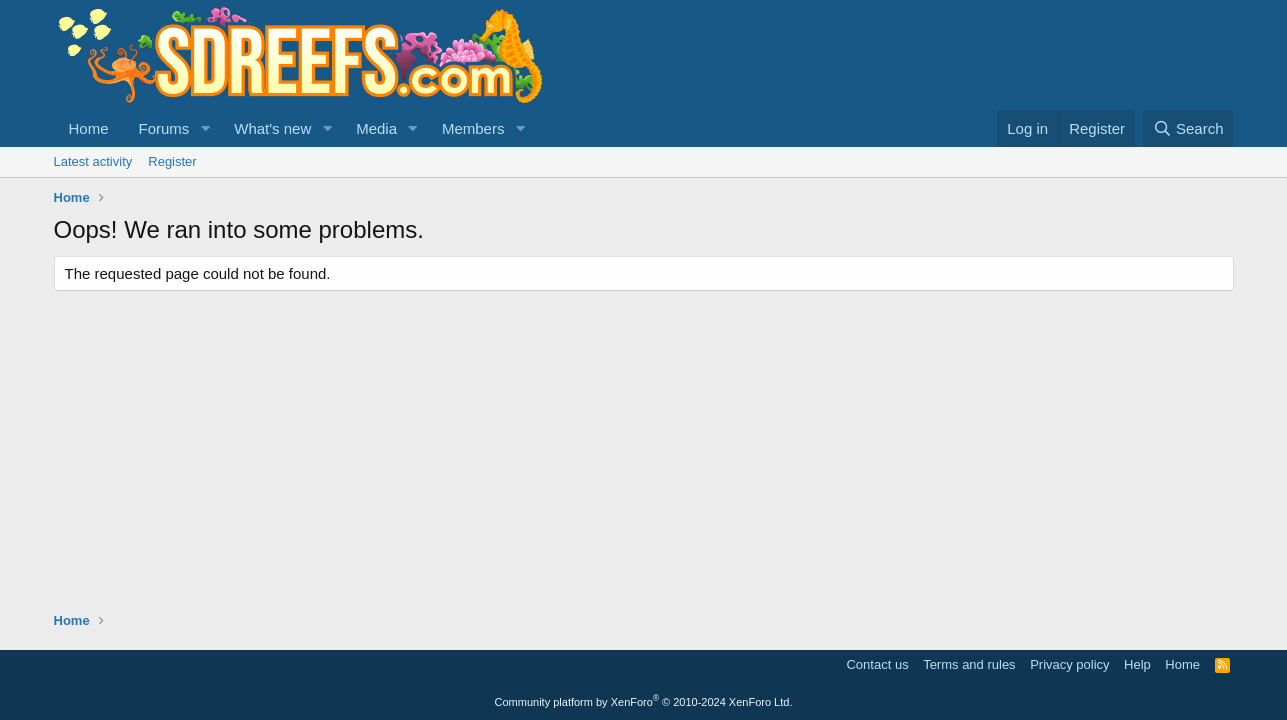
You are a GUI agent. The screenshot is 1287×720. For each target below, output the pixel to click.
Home (89, 128)
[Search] (1188, 128)
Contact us (877, 664)
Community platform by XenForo (644, 702)
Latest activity (93, 161)
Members (473, 128)
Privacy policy (1069, 664)
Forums (164, 128)
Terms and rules (969, 664)
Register (172, 161)
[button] (205, 128)
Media (376, 128)
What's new (272, 128)
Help (1137, 664)
